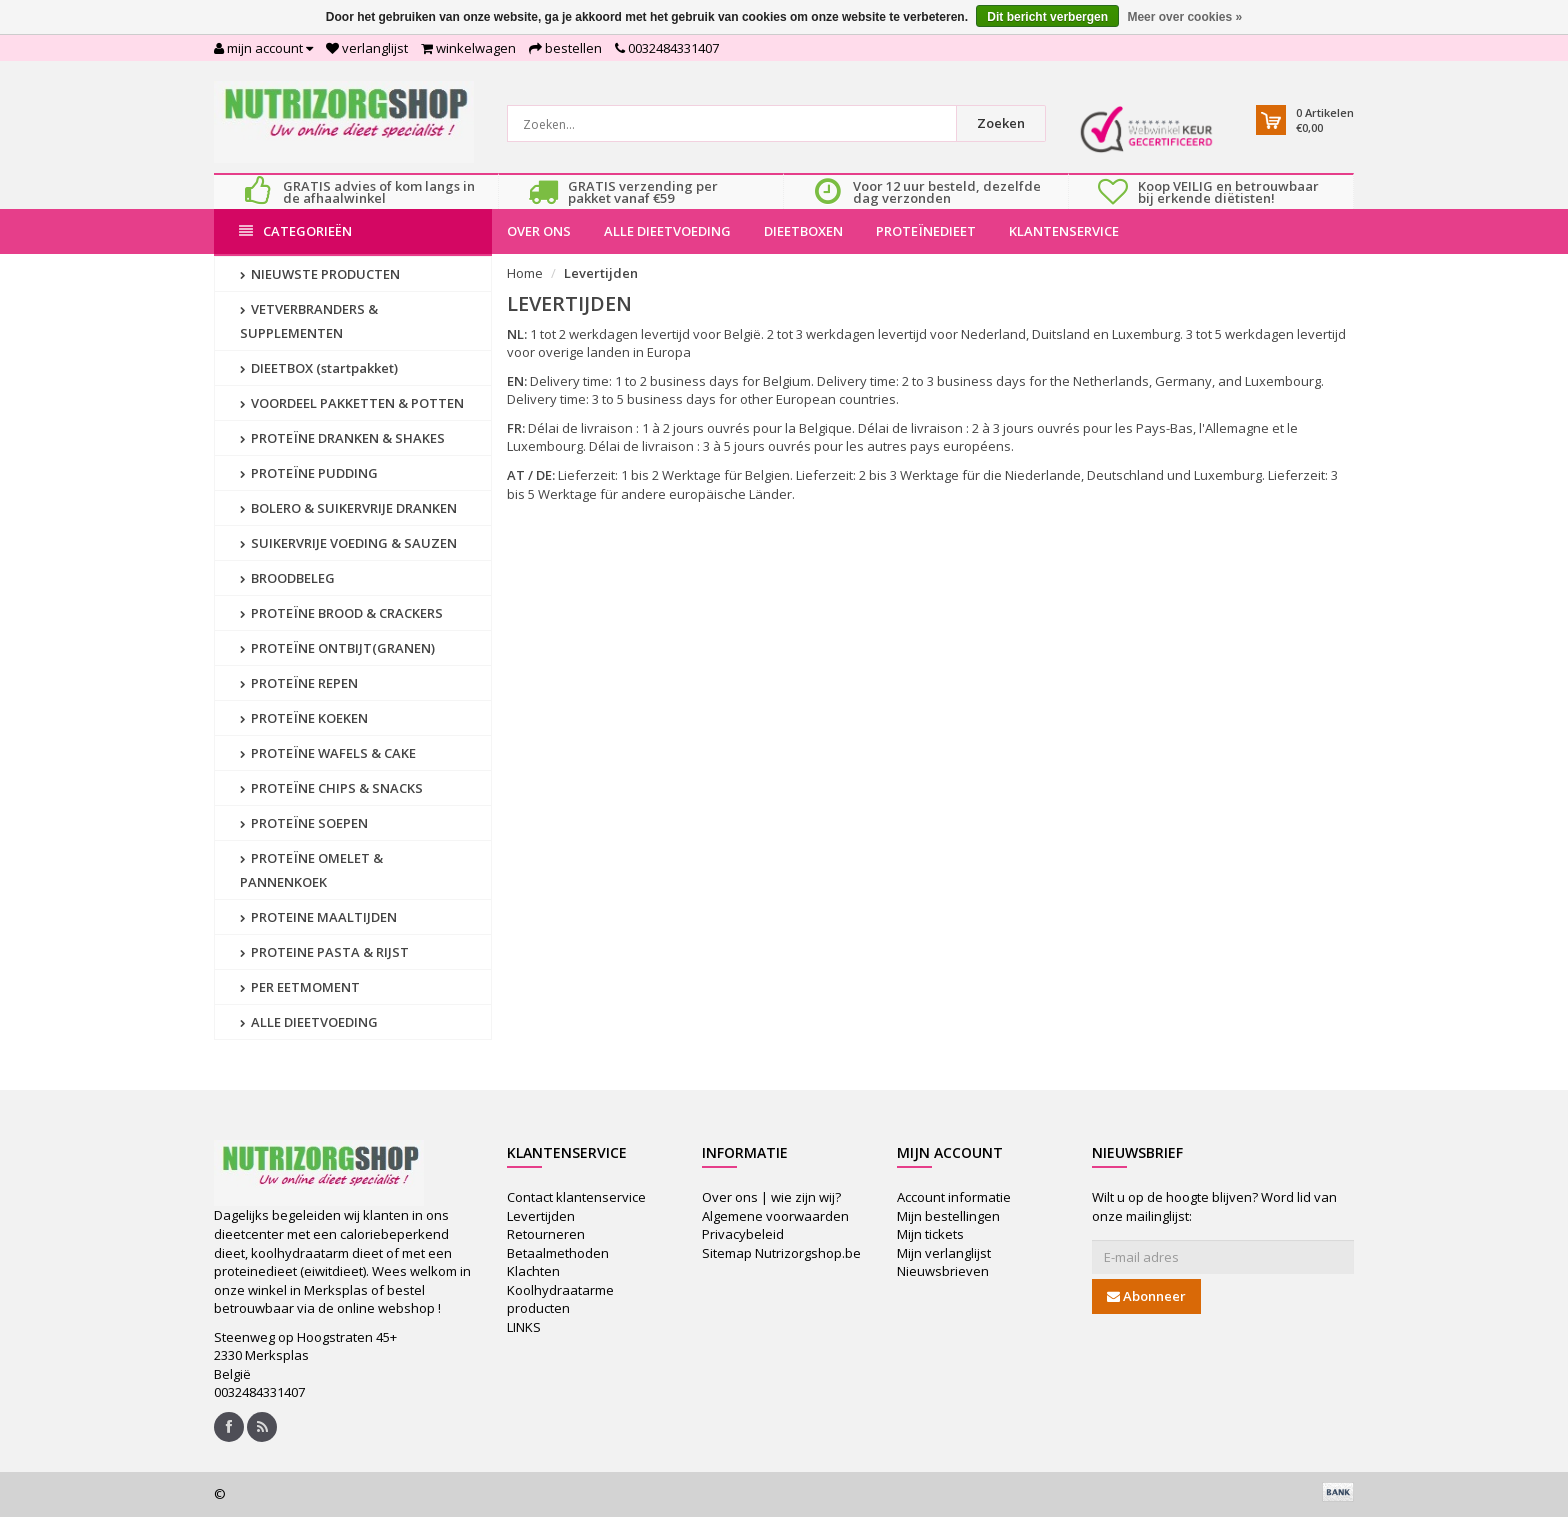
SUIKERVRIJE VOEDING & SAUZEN (348, 543)
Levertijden (601, 273)
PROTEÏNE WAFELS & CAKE (328, 753)
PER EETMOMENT (300, 987)
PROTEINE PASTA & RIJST (324, 952)
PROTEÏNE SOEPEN (304, 823)
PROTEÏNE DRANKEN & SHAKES (342, 438)
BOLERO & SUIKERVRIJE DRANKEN (348, 508)
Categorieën (295, 231)
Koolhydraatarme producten (560, 1299)
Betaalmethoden (558, 1253)
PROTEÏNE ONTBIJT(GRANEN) (337, 648)
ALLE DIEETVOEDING (667, 231)
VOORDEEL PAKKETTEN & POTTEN (352, 403)
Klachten (533, 1271)
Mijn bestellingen (948, 1216)
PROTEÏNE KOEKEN (304, 718)
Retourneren (546, 1234)
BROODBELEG (287, 578)
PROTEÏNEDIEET (926, 231)
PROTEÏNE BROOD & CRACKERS (341, 613)
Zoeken (1001, 123)
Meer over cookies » (1184, 17)
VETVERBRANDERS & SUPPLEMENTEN (309, 321)
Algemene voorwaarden (775, 1216)
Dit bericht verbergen (1047, 17)
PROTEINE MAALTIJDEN (318, 917)
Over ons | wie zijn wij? (771, 1197)
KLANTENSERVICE (1064, 231)
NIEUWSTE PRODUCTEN (320, 274)
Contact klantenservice (576, 1197)
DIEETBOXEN (803, 231)
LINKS (524, 1327)
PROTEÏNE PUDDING (309, 473)
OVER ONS (539, 231)
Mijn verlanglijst (944, 1253)
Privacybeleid (743, 1234)
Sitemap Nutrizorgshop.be (781, 1253)
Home (525, 273)
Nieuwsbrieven (943, 1271)
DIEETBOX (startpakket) (319, 368)
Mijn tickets (930, 1234)
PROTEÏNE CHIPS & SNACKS (331, 788)
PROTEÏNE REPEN (299, 683)
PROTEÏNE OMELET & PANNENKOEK (311, 870)
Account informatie (954, 1197)
